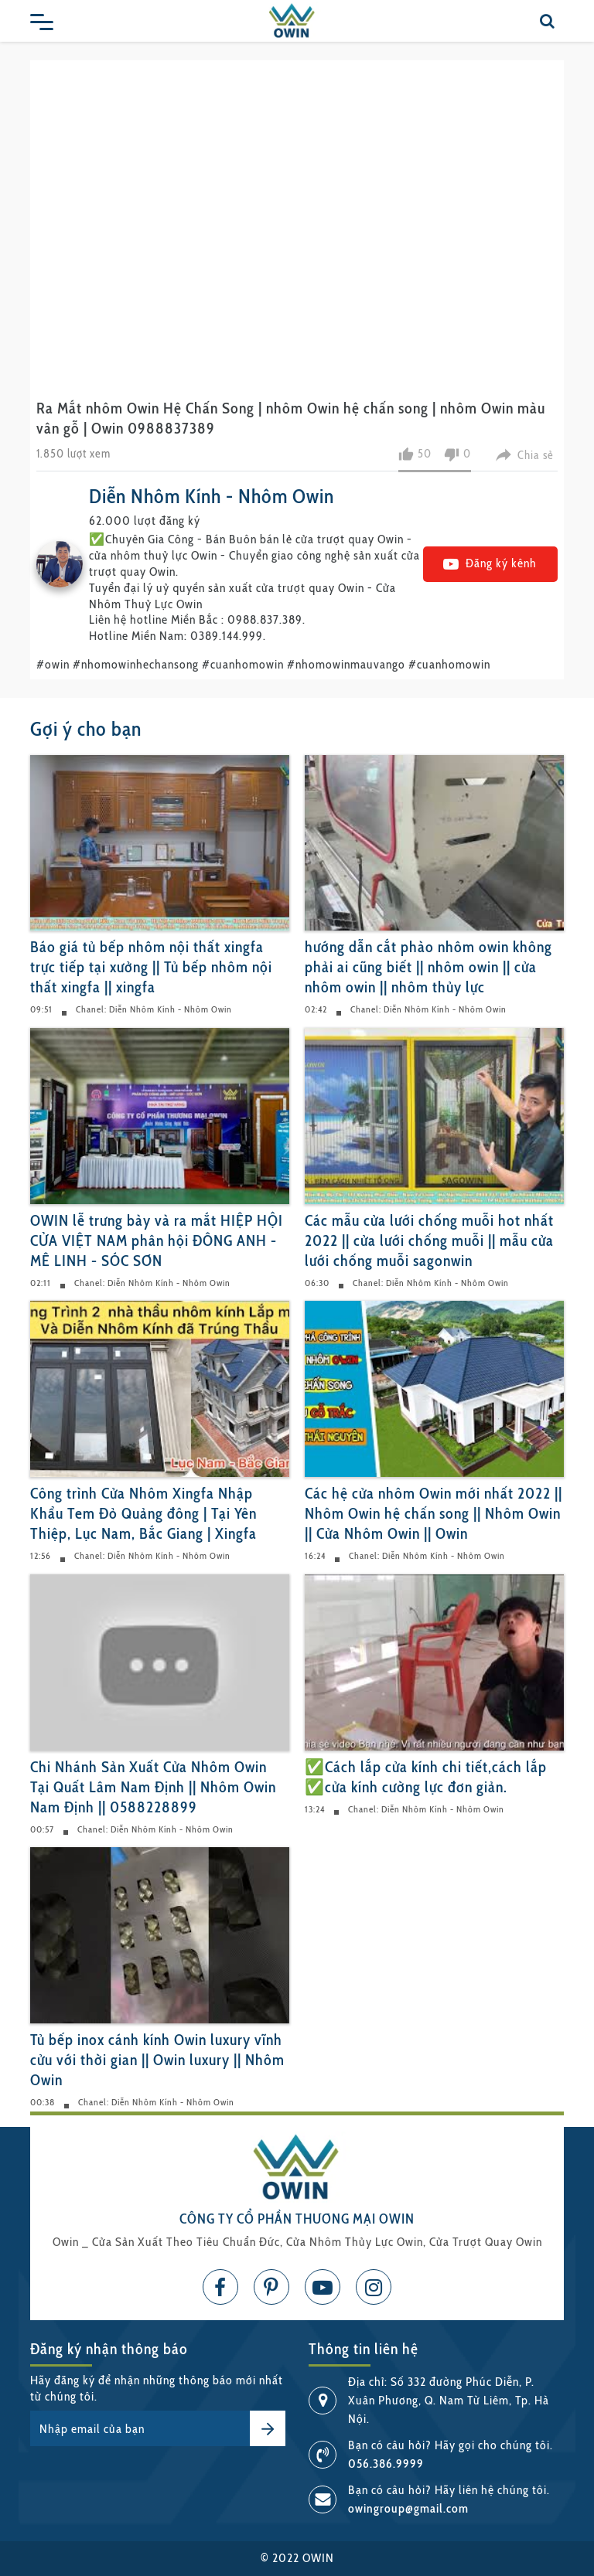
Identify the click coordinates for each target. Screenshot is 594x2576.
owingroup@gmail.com (408, 2508)
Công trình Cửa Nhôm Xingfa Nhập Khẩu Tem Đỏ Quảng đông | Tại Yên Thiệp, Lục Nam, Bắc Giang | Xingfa (143, 1513)
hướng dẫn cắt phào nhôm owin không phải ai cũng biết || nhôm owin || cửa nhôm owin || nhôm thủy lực (428, 967)
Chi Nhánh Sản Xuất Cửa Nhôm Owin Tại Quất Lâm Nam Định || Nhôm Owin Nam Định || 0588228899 (153, 1787)
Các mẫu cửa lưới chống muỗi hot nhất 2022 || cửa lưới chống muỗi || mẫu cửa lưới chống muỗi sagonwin (429, 1240)
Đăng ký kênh (490, 563)
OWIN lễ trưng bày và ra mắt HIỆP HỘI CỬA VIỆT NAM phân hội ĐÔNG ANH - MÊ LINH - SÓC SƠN (156, 1240)
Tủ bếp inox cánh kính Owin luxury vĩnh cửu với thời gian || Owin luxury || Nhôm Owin (157, 2059)
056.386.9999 (386, 2463)
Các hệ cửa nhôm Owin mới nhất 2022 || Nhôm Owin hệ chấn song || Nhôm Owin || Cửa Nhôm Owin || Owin (433, 1513)
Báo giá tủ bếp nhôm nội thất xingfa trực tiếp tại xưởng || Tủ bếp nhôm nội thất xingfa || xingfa (151, 967)
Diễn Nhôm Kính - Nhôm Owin (211, 496)
